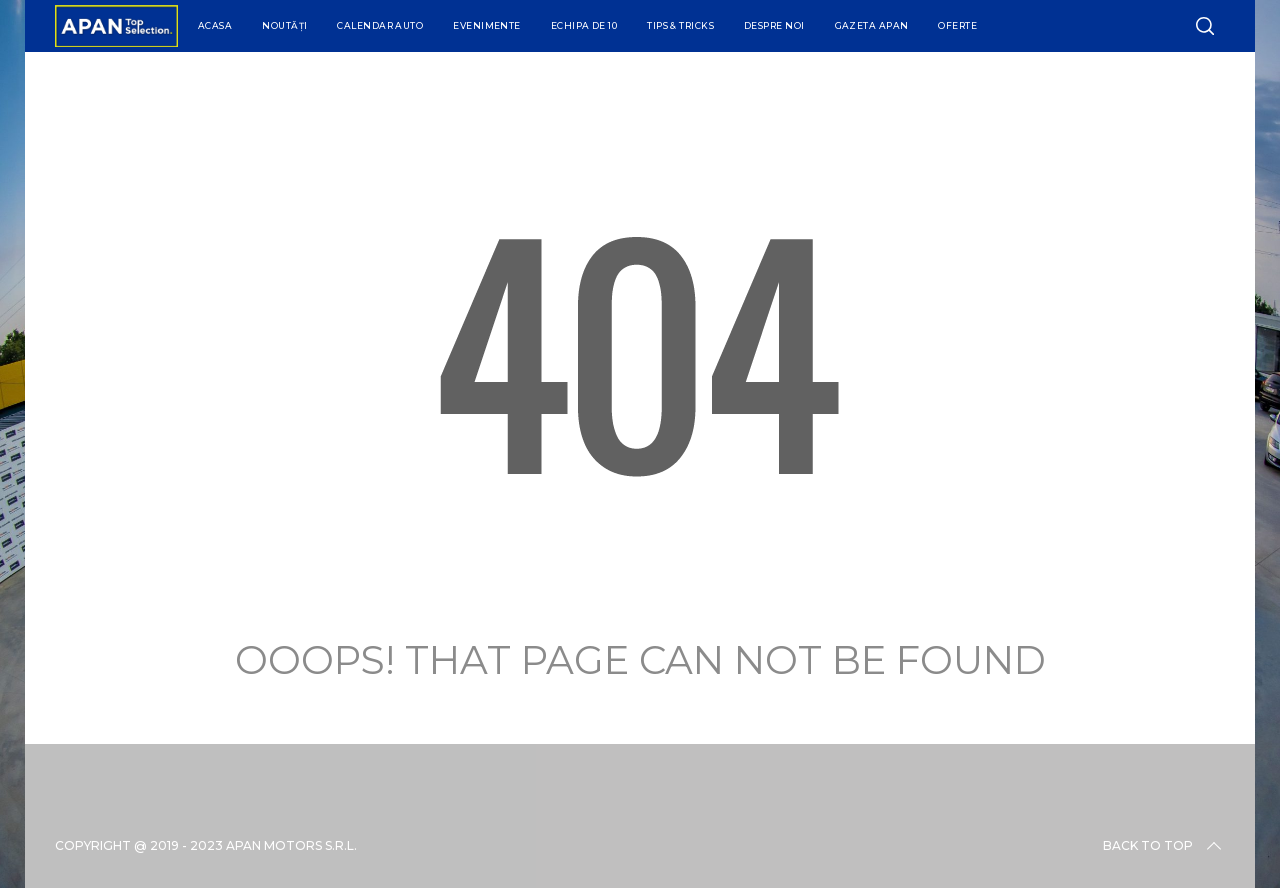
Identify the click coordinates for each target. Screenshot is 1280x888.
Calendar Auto (380, 25)
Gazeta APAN (872, 25)
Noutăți (284, 25)
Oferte (957, 25)
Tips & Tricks (680, 25)
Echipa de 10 (584, 25)
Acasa (215, 25)
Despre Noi (774, 25)
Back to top (1164, 846)
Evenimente (487, 25)
